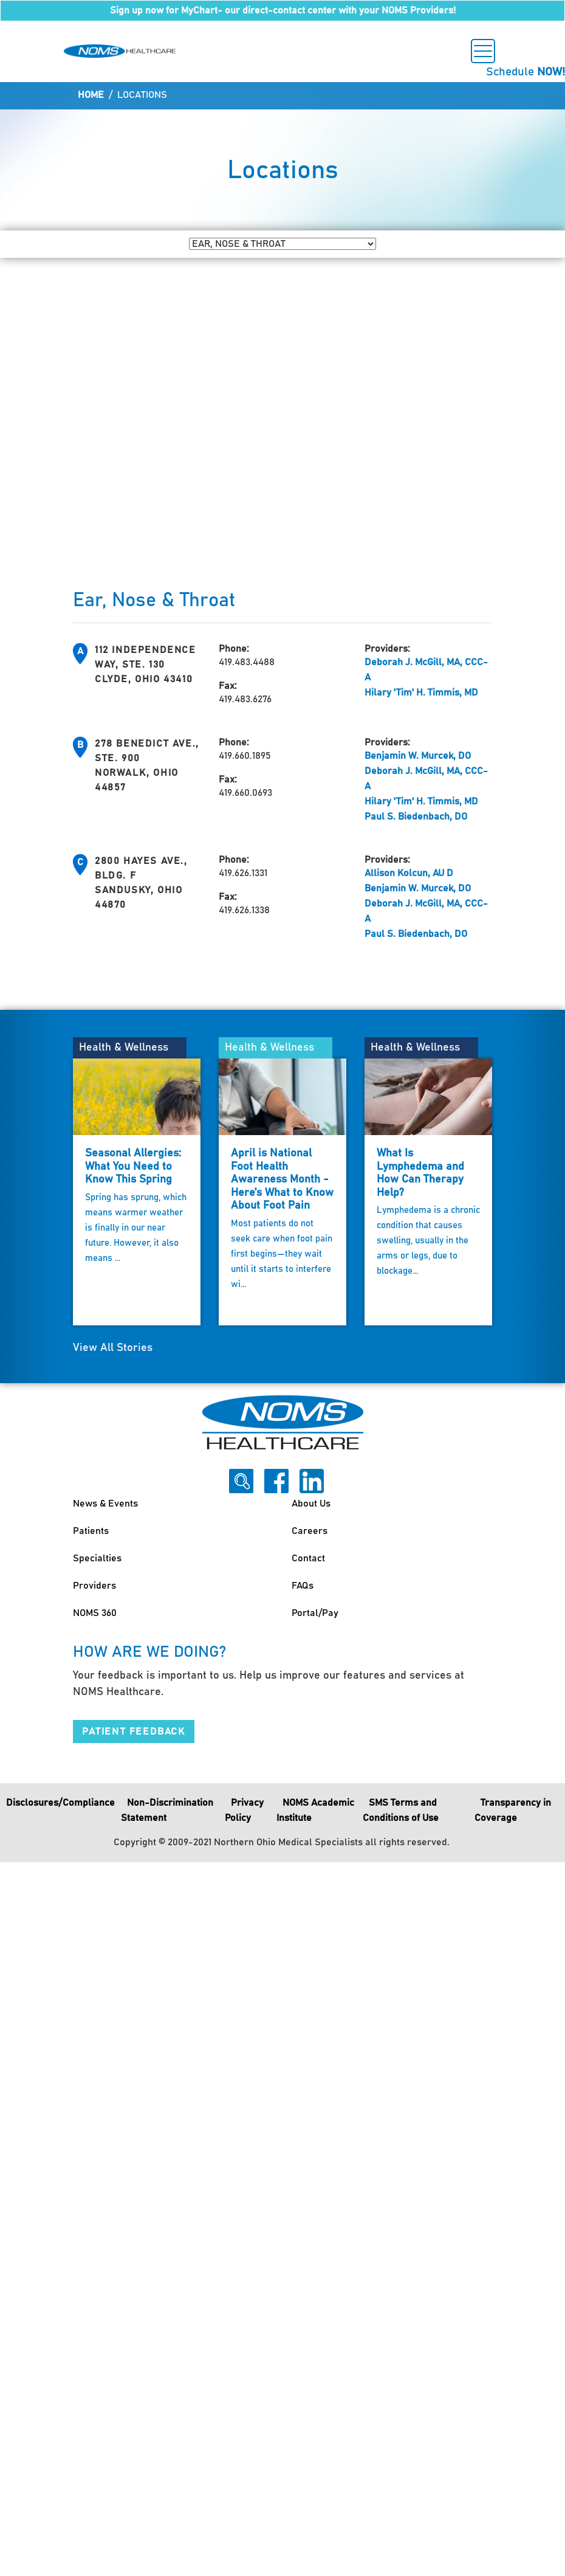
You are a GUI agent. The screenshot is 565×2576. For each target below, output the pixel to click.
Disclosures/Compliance (60, 1803)
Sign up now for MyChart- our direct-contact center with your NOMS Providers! (283, 10)
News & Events (105, 1503)
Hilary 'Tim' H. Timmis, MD (421, 692)
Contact (308, 1558)
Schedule (525, 72)
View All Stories (112, 1347)
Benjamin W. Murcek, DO (418, 756)
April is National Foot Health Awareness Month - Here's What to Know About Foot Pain (282, 1179)
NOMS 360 (95, 1613)
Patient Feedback (133, 1731)
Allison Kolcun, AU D (409, 873)
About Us (311, 1503)
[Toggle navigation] (483, 51)
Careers (309, 1531)
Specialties (97, 1558)
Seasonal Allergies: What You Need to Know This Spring (133, 1166)
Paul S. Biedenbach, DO (416, 816)
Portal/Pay (315, 1613)
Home (91, 95)
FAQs (302, 1585)
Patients (91, 1531)
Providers (94, 1585)
